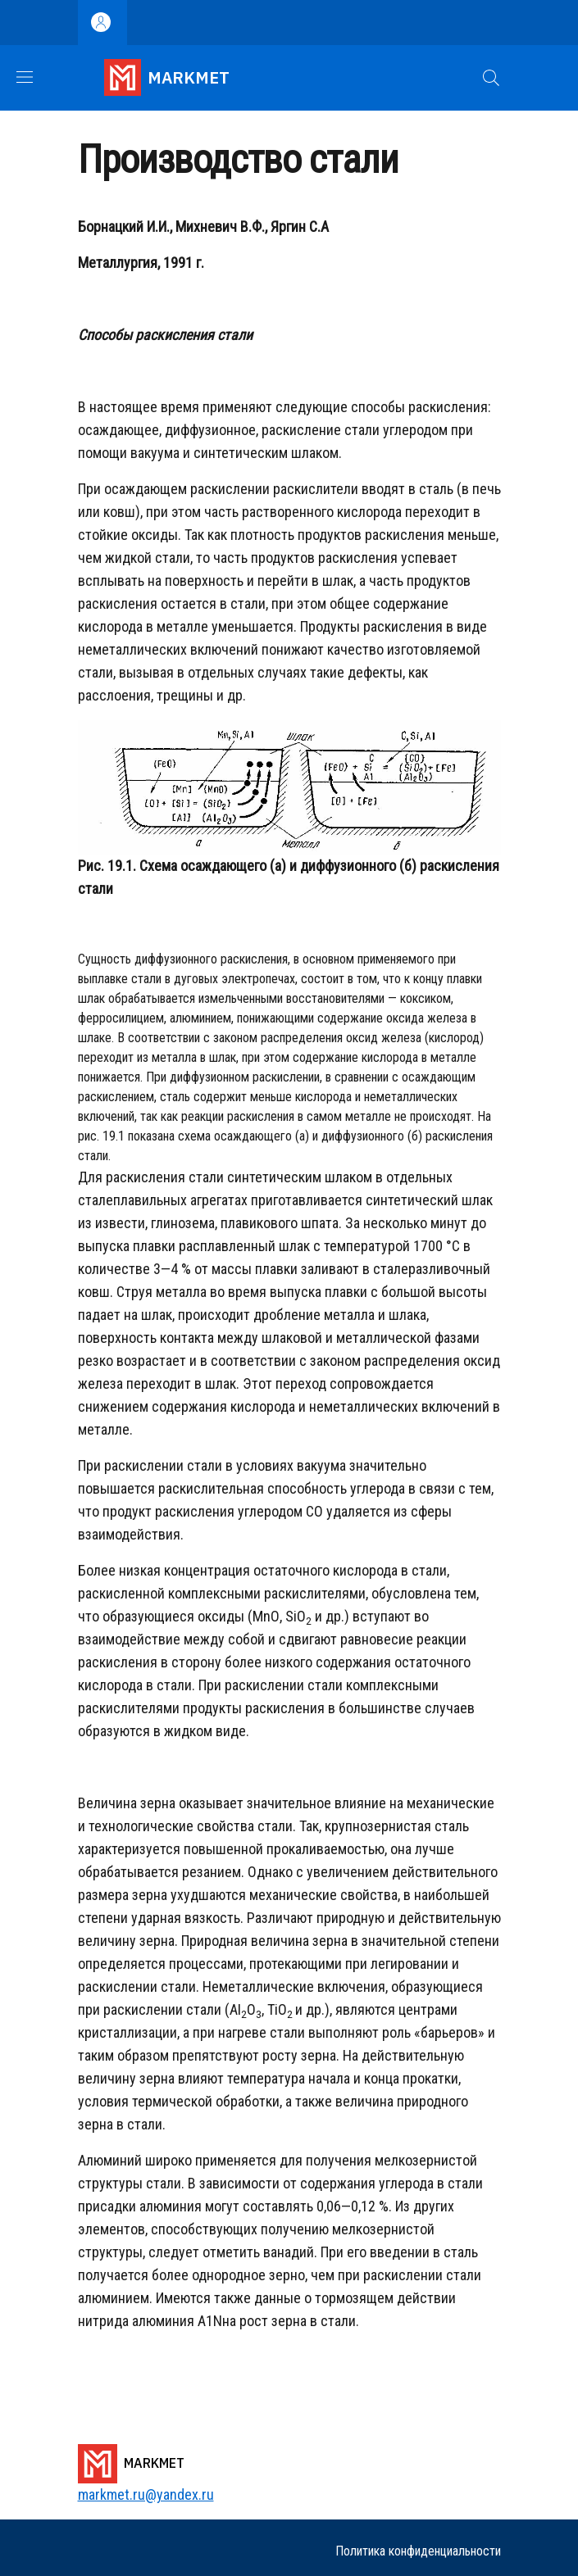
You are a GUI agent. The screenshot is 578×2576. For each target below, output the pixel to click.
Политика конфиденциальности (418, 2551)
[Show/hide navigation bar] (24, 77)
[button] (491, 78)
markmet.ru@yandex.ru (146, 2494)
